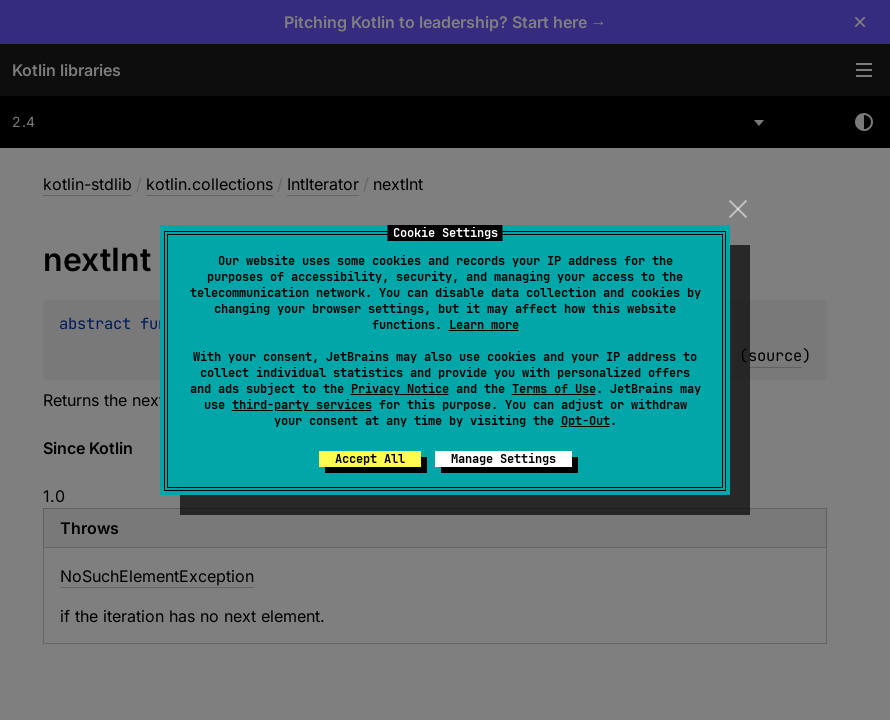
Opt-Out (585, 421)
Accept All (370, 459)
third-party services (302, 405)
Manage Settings (503, 459)
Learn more (484, 325)
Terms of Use (554, 389)
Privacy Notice (400, 389)
